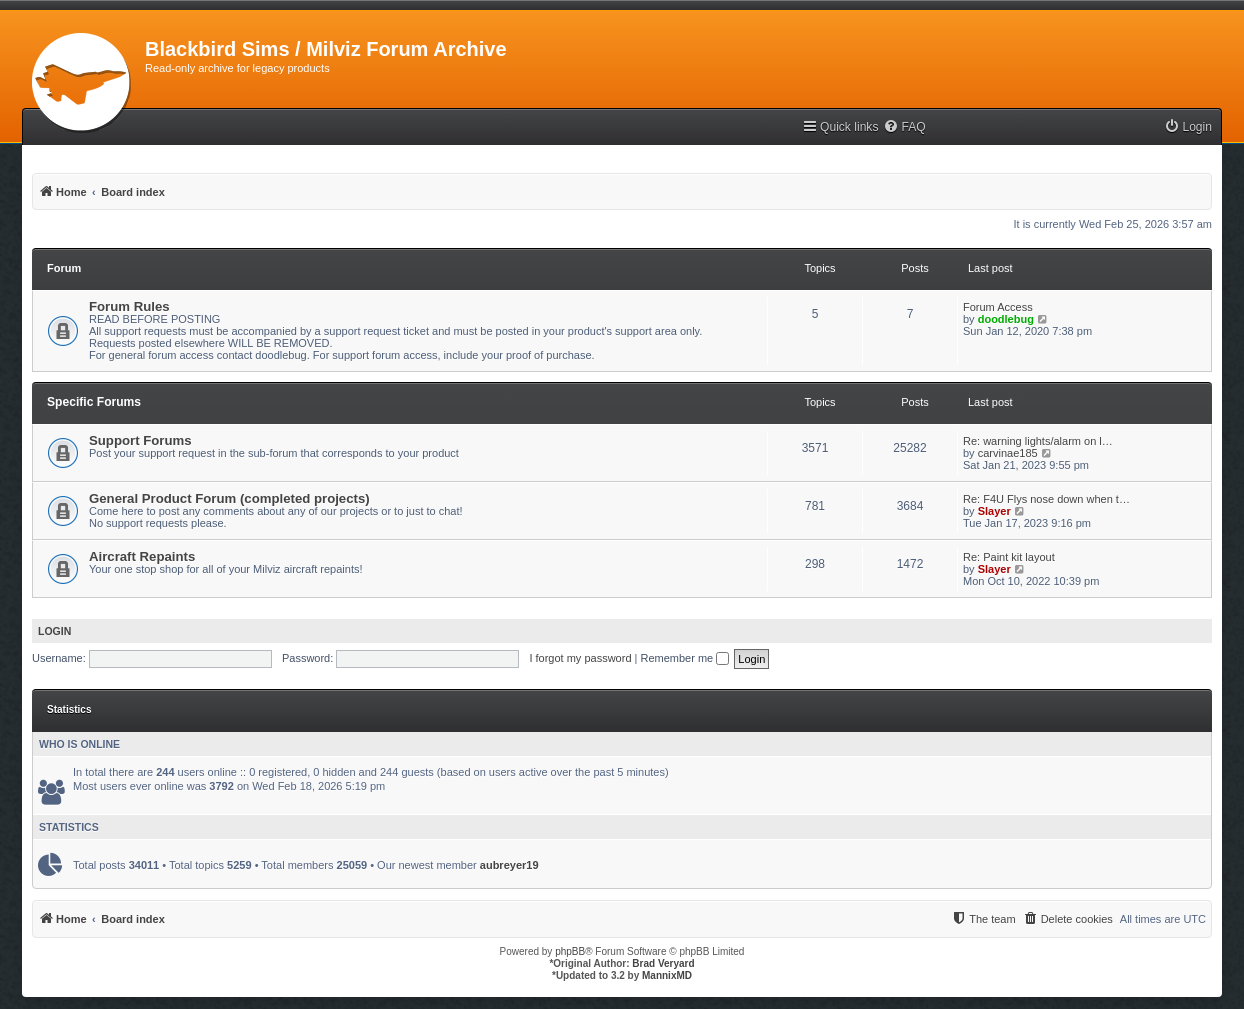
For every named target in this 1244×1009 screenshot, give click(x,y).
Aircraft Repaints (142, 556)
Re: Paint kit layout (1009, 557)
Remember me (684, 658)
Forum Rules (129, 306)
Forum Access (998, 307)
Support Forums (140, 440)
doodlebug (1006, 319)
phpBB (570, 951)
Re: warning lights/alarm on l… (1038, 441)
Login (54, 631)
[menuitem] (904, 127)
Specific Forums (94, 402)
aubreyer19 (509, 865)
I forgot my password (580, 658)
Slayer (994, 511)
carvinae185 (1008, 453)
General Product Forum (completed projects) (229, 498)
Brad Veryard (663, 963)
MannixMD (667, 975)
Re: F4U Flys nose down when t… (1046, 499)
